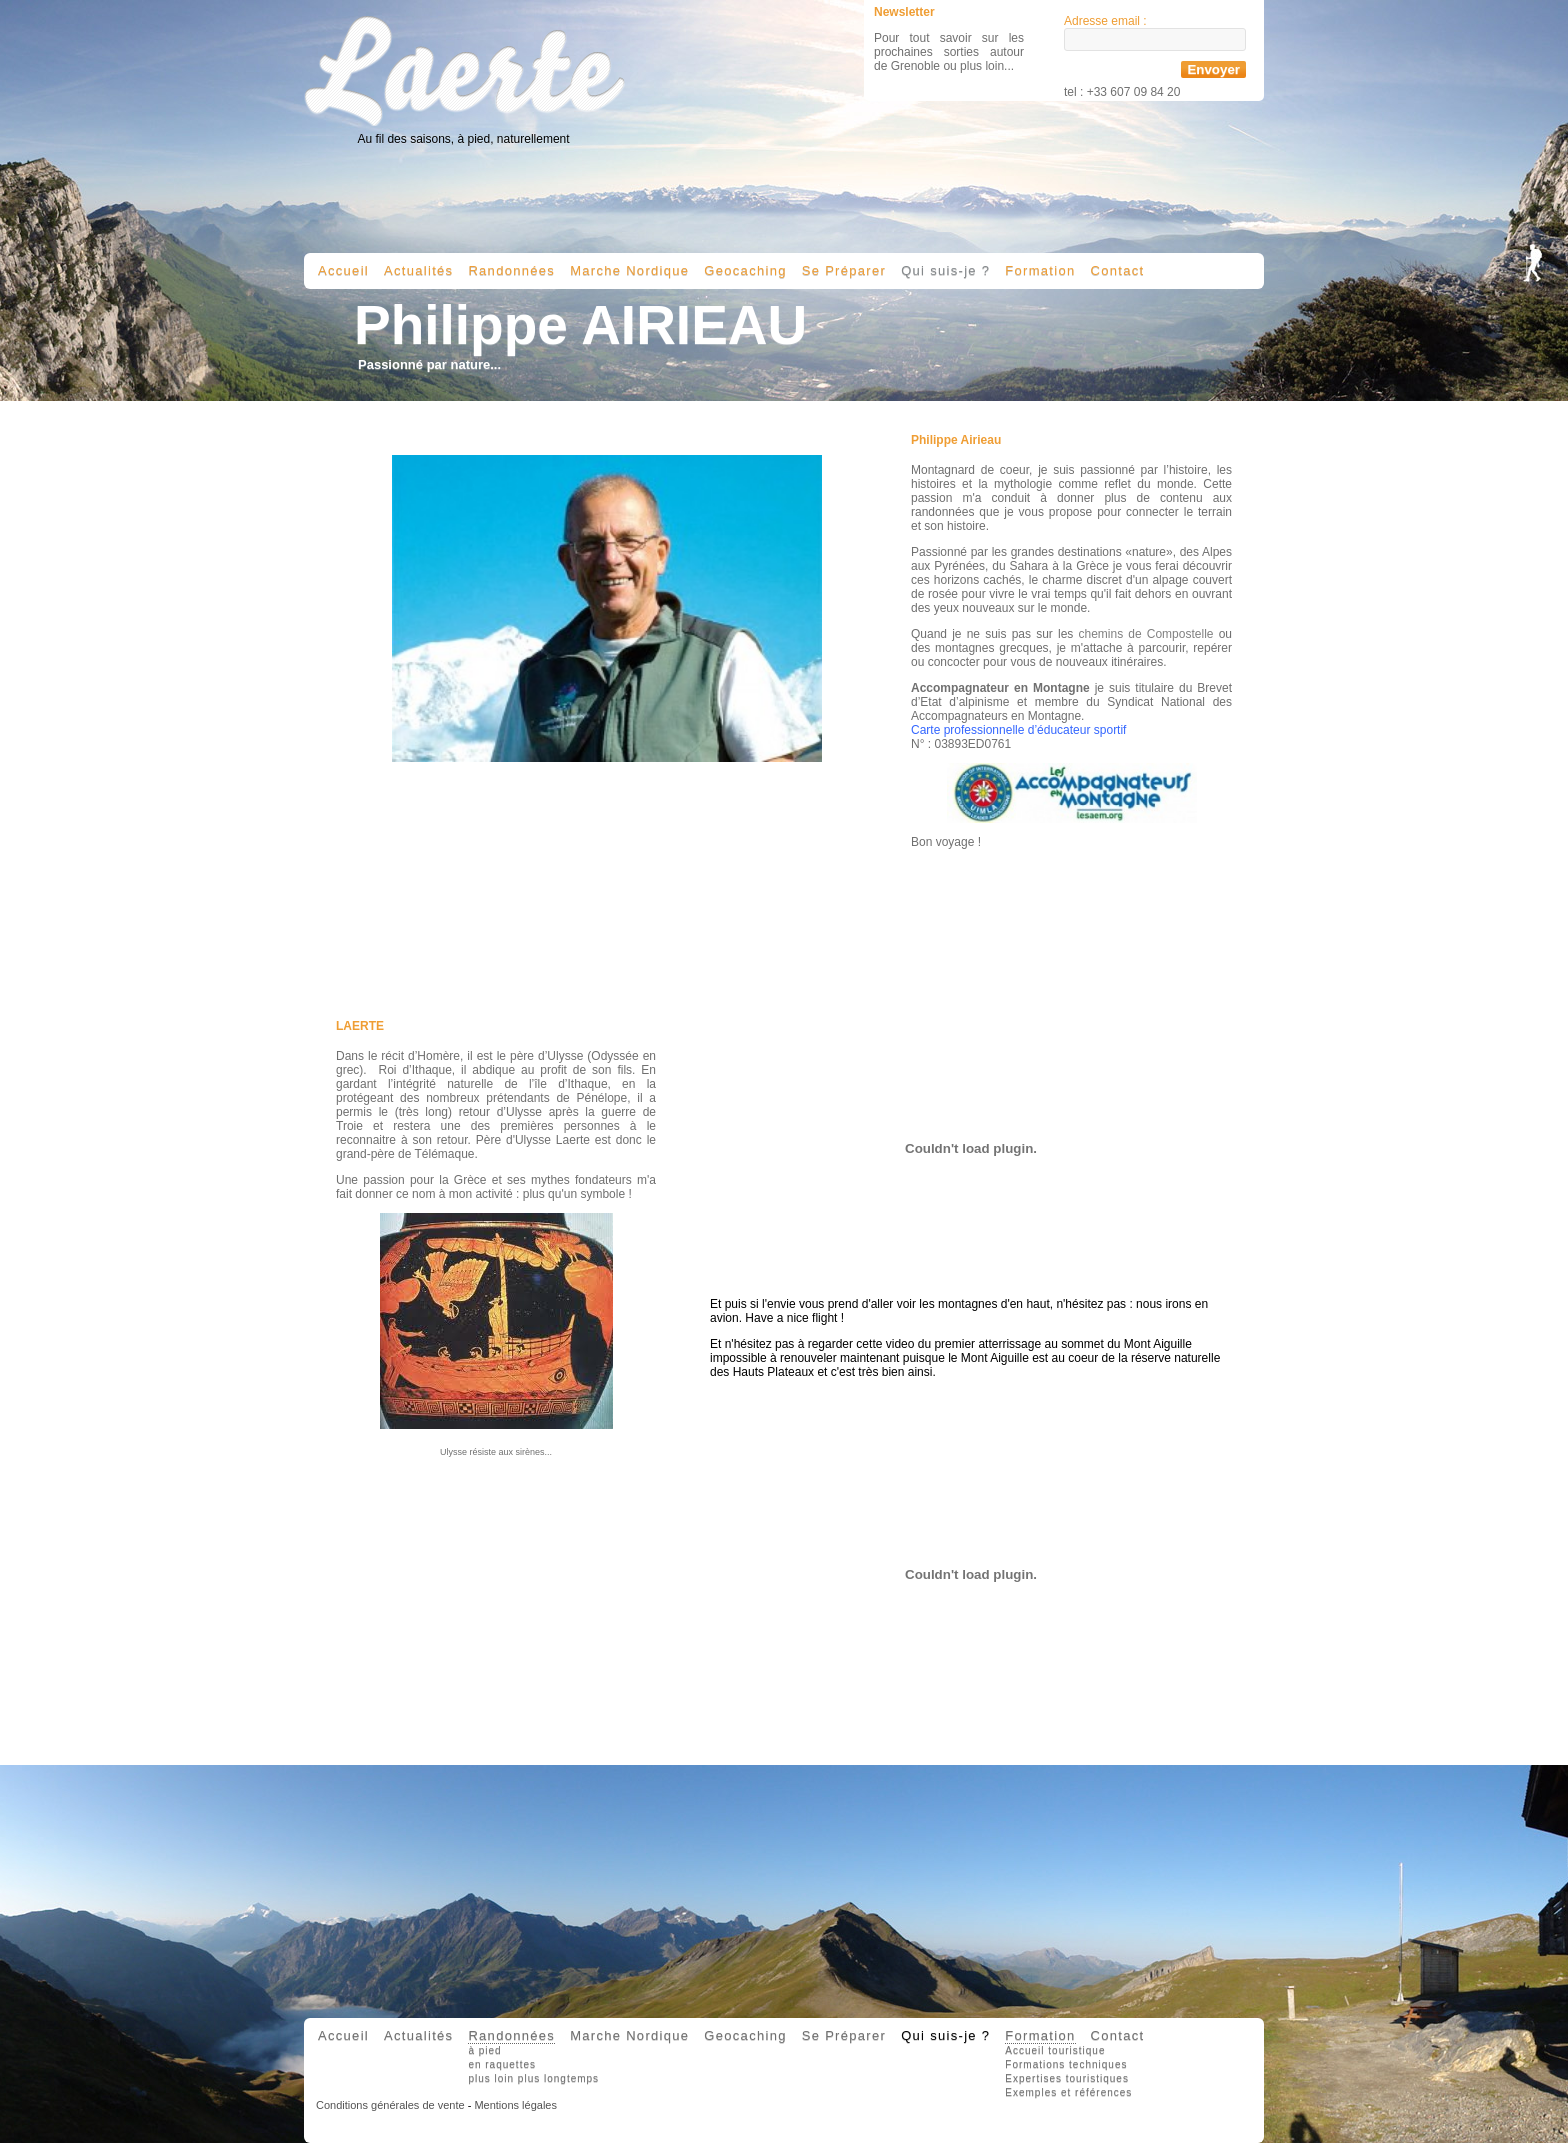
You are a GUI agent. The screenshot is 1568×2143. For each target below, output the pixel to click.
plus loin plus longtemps (533, 2078)
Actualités (418, 270)
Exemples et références (1068, 2092)
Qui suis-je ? (945, 270)
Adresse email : (1105, 21)
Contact (1118, 270)
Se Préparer (844, 270)
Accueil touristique (1055, 2050)
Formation (1040, 270)
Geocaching (745, 270)
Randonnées (511, 270)
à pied (484, 2050)
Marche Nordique (629, 270)
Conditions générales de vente (390, 2105)
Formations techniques (1066, 2064)
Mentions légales (515, 2105)
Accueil (343, 270)
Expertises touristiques (1067, 2078)
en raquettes (502, 2064)
